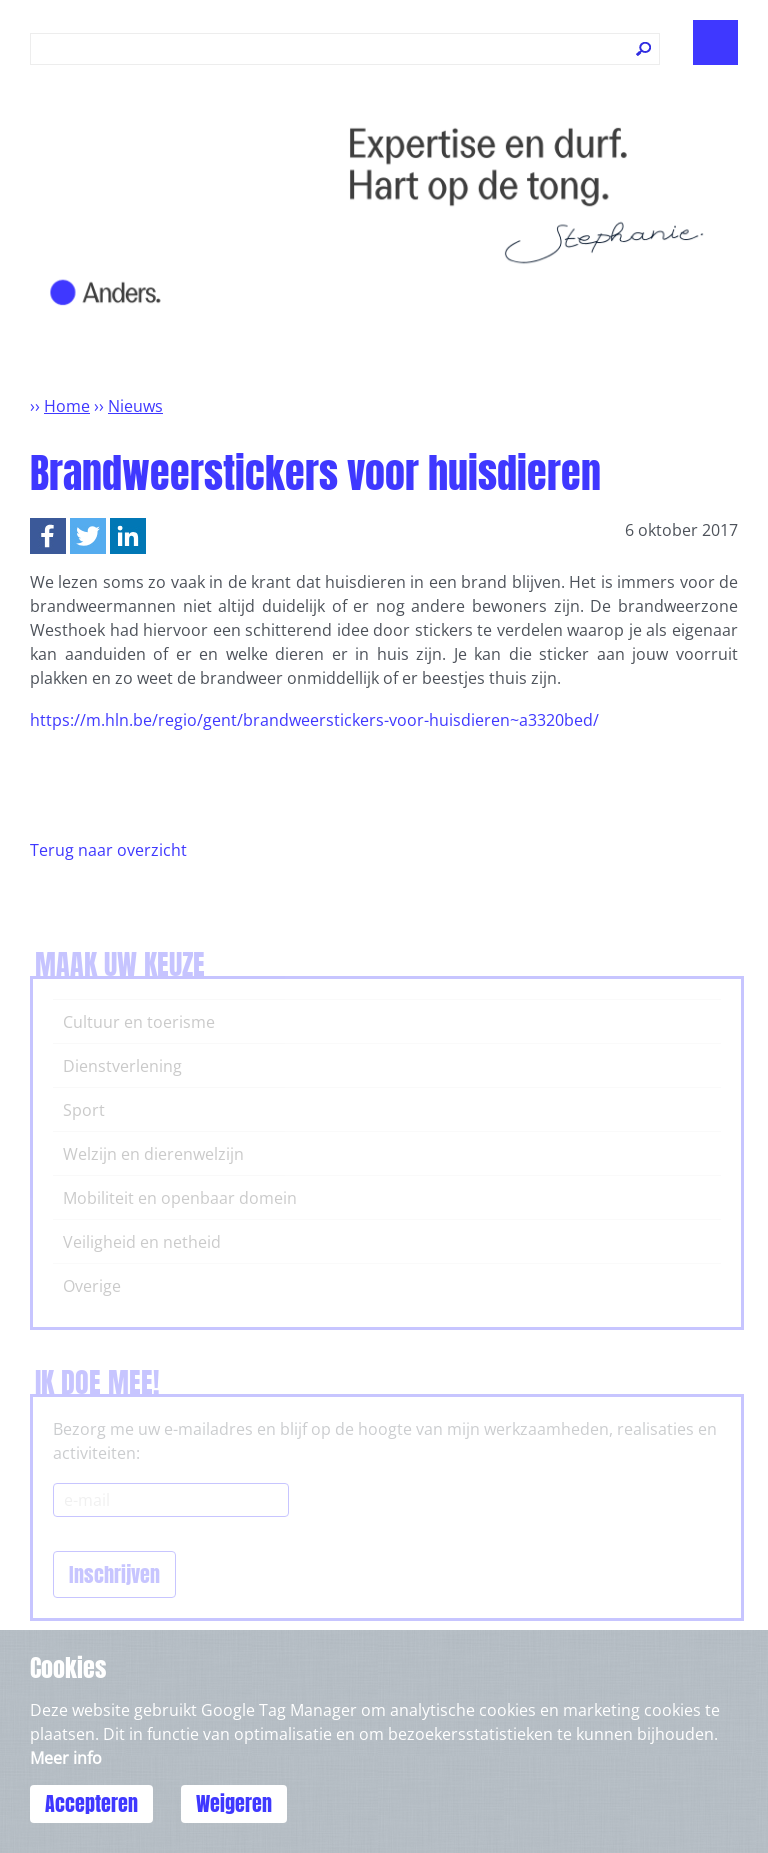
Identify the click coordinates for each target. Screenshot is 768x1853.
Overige (92, 1286)
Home (67, 406)
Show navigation (715, 42)
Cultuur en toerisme (139, 1022)
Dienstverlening (122, 1066)
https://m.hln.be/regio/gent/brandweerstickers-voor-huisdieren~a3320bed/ (314, 720)
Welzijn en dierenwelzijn (153, 1154)
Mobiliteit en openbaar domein (180, 1198)
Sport (84, 1110)
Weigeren (234, 1803)
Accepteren (91, 1803)
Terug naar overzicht (108, 850)
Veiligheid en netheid (142, 1242)
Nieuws (135, 406)
